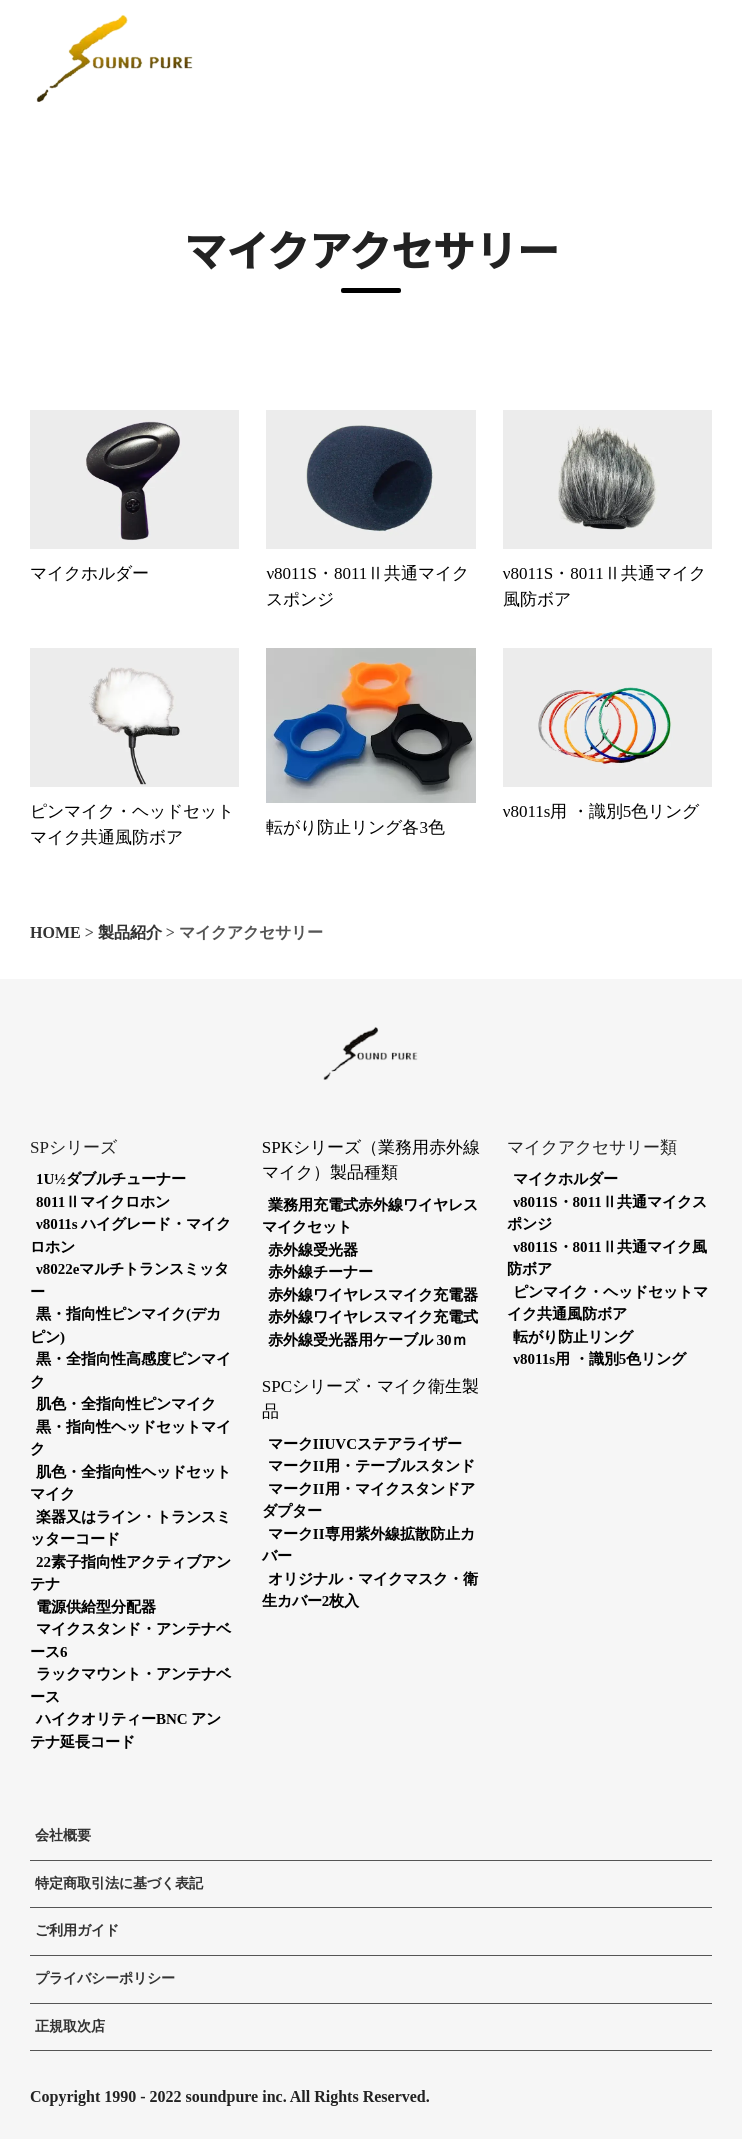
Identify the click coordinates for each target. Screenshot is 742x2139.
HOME (55, 932)
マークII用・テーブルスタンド (371, 1466)
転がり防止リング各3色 (355, 827)
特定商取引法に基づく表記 (119, 1883)
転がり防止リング (573, 1337)
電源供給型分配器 (96, 1607)
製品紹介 (130, 932)
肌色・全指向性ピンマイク (126, 1404)
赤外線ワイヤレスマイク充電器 (373, 1295)
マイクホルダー (89, 573)
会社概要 (63, 1835)
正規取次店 (70, 2026)
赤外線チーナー (320, 1272)
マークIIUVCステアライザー (365, 1444)
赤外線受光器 (313, 1250)
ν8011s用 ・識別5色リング (601, 811)
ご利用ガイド (77, 1930)
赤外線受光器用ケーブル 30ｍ (367, 1340)
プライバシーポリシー (105, 1978)
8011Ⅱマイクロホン (103, 1202)
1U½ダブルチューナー (111, 1179)
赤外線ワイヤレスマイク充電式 (373, 1317)
